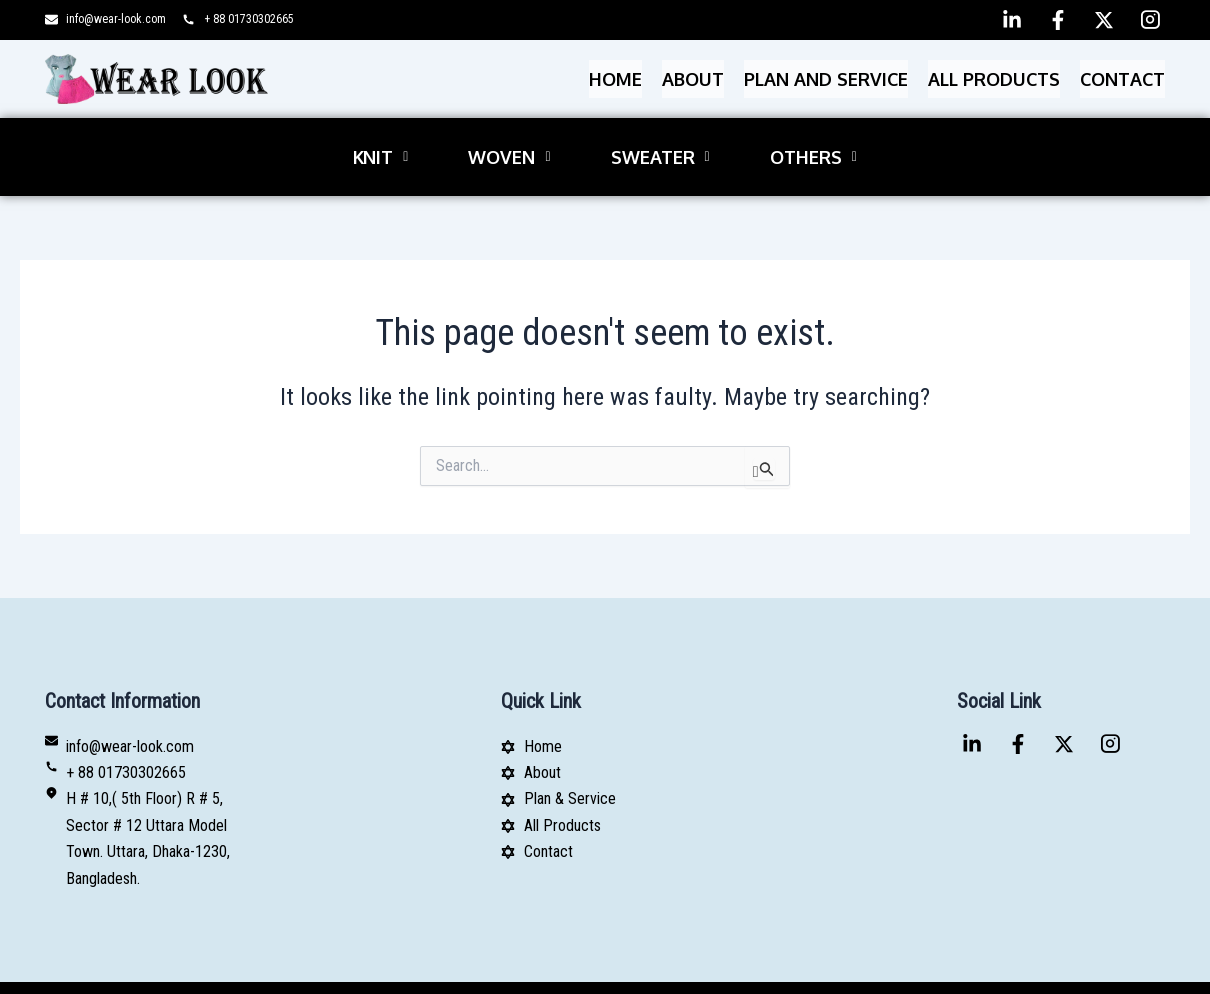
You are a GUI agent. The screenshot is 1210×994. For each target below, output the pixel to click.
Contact (1122, 75)
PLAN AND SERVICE (826, 75)
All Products (994, 75)
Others (813, 140)
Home (615, 75)
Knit (380, 140)
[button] (380, 140)
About (693, 75)
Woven (509, 140)
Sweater (660, 140)
